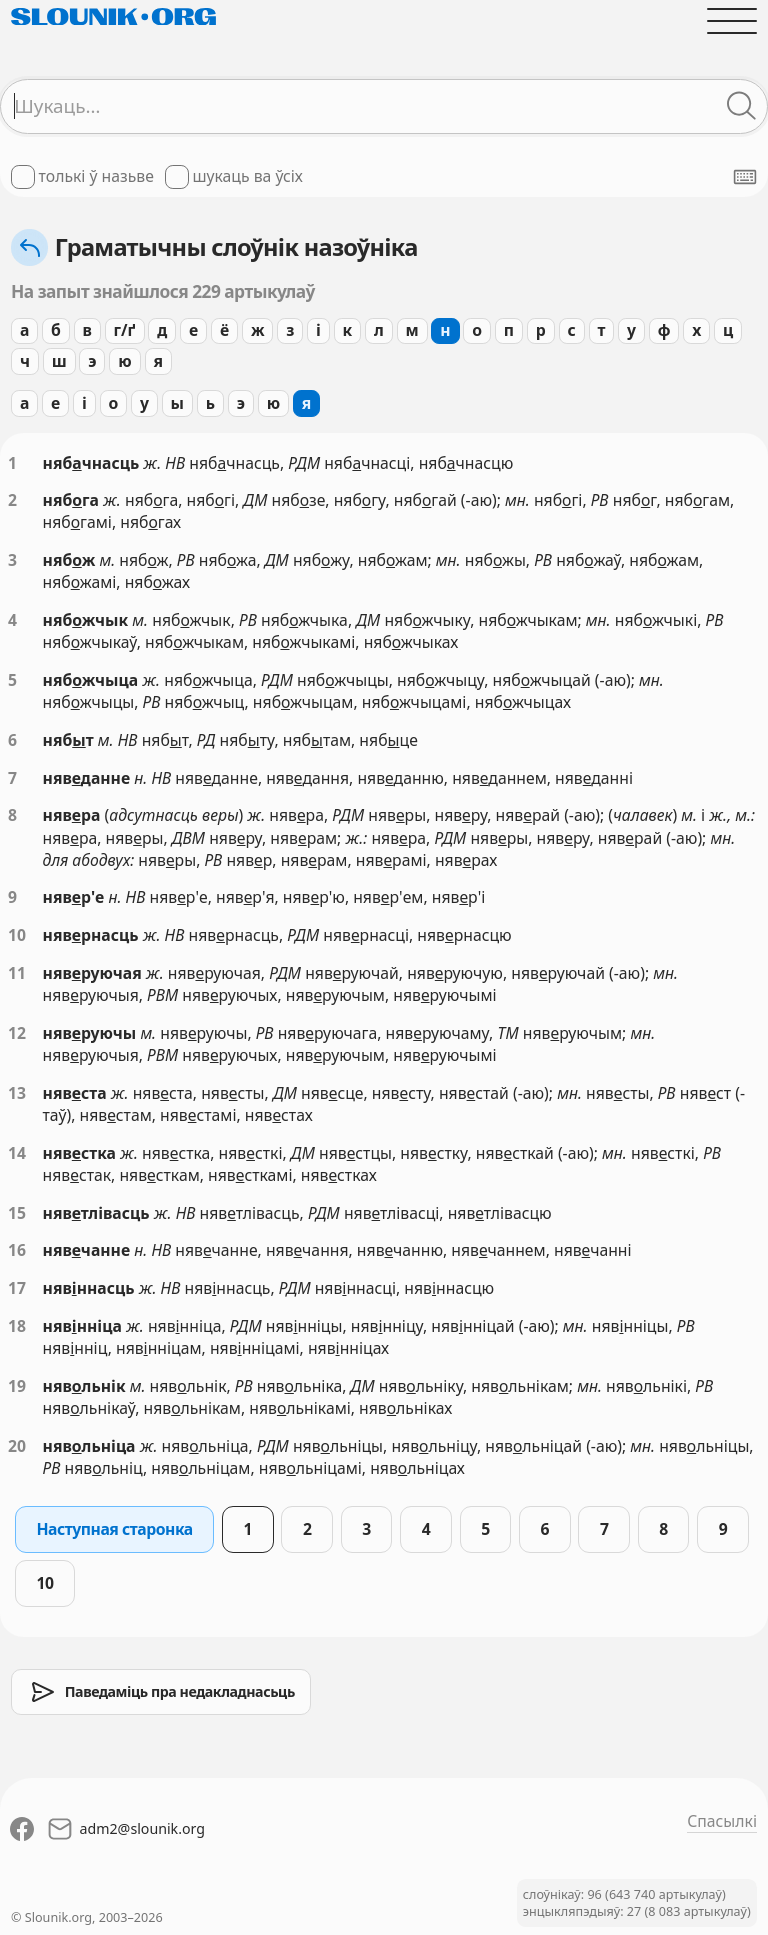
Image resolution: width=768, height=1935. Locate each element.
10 (17, 935)
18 (17, 1326)
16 (17, 1250)
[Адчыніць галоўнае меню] (732, 21)
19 (17, 1386)
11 (17, 973)
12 (17, 1033)
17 (17, 1288)
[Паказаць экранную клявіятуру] (745, 177)
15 (17, 1213)
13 (17, 1093)
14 (17, 1153)
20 (17, 1446)
